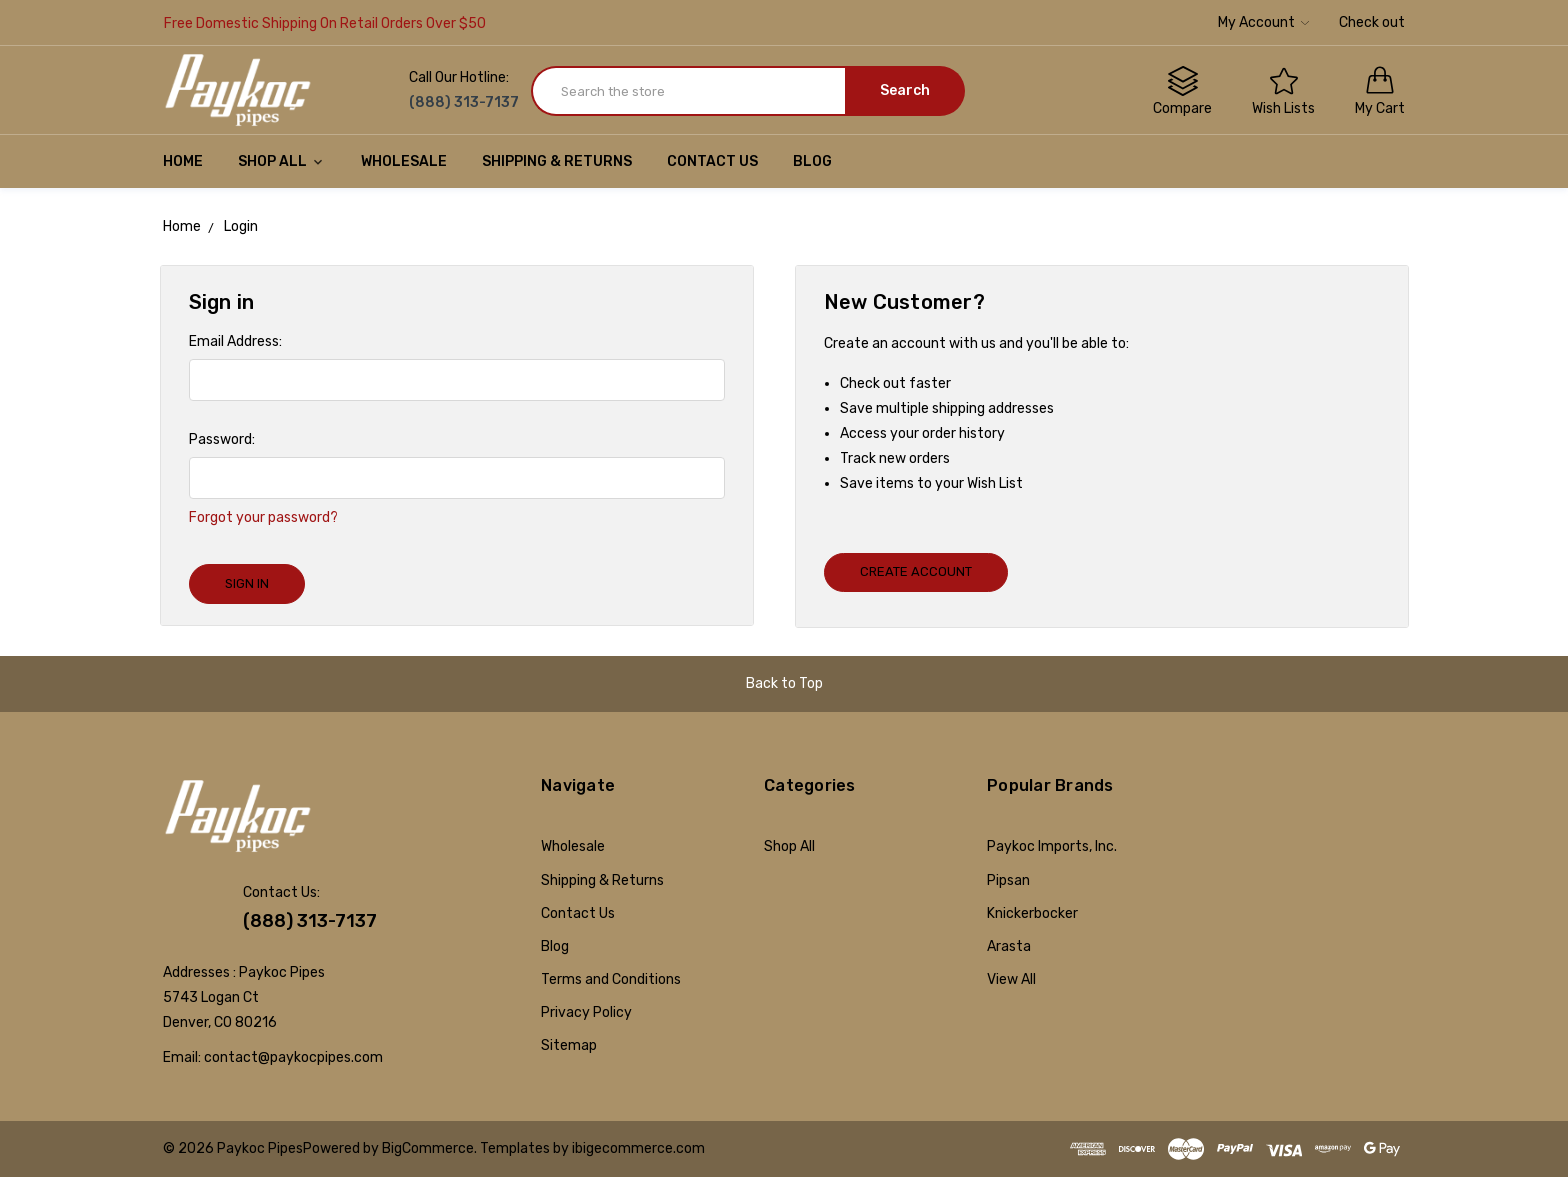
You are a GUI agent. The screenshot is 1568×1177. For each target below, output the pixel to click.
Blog (812, 161)
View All (1011, 979)
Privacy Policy (586, 1012)
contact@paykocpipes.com (293, 1057)
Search (905, 90)
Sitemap (569, 1045)
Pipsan (1008, 880)
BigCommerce (428, 1148)
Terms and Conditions (611, 979)
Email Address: (235, 341)
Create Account (916, 571)
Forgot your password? (263, 517)
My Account (1263, 22)
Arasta (1009, 946)
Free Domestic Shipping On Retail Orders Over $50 (325, 23)
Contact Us (712, 161)
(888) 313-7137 (310, 921)
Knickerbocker (1032, 913)
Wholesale (404, 161)
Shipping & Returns (557, 161)
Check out (1372, 22)
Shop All (282, 161)
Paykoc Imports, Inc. (1052, 846)
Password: (222, 439)
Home (183, 161)
